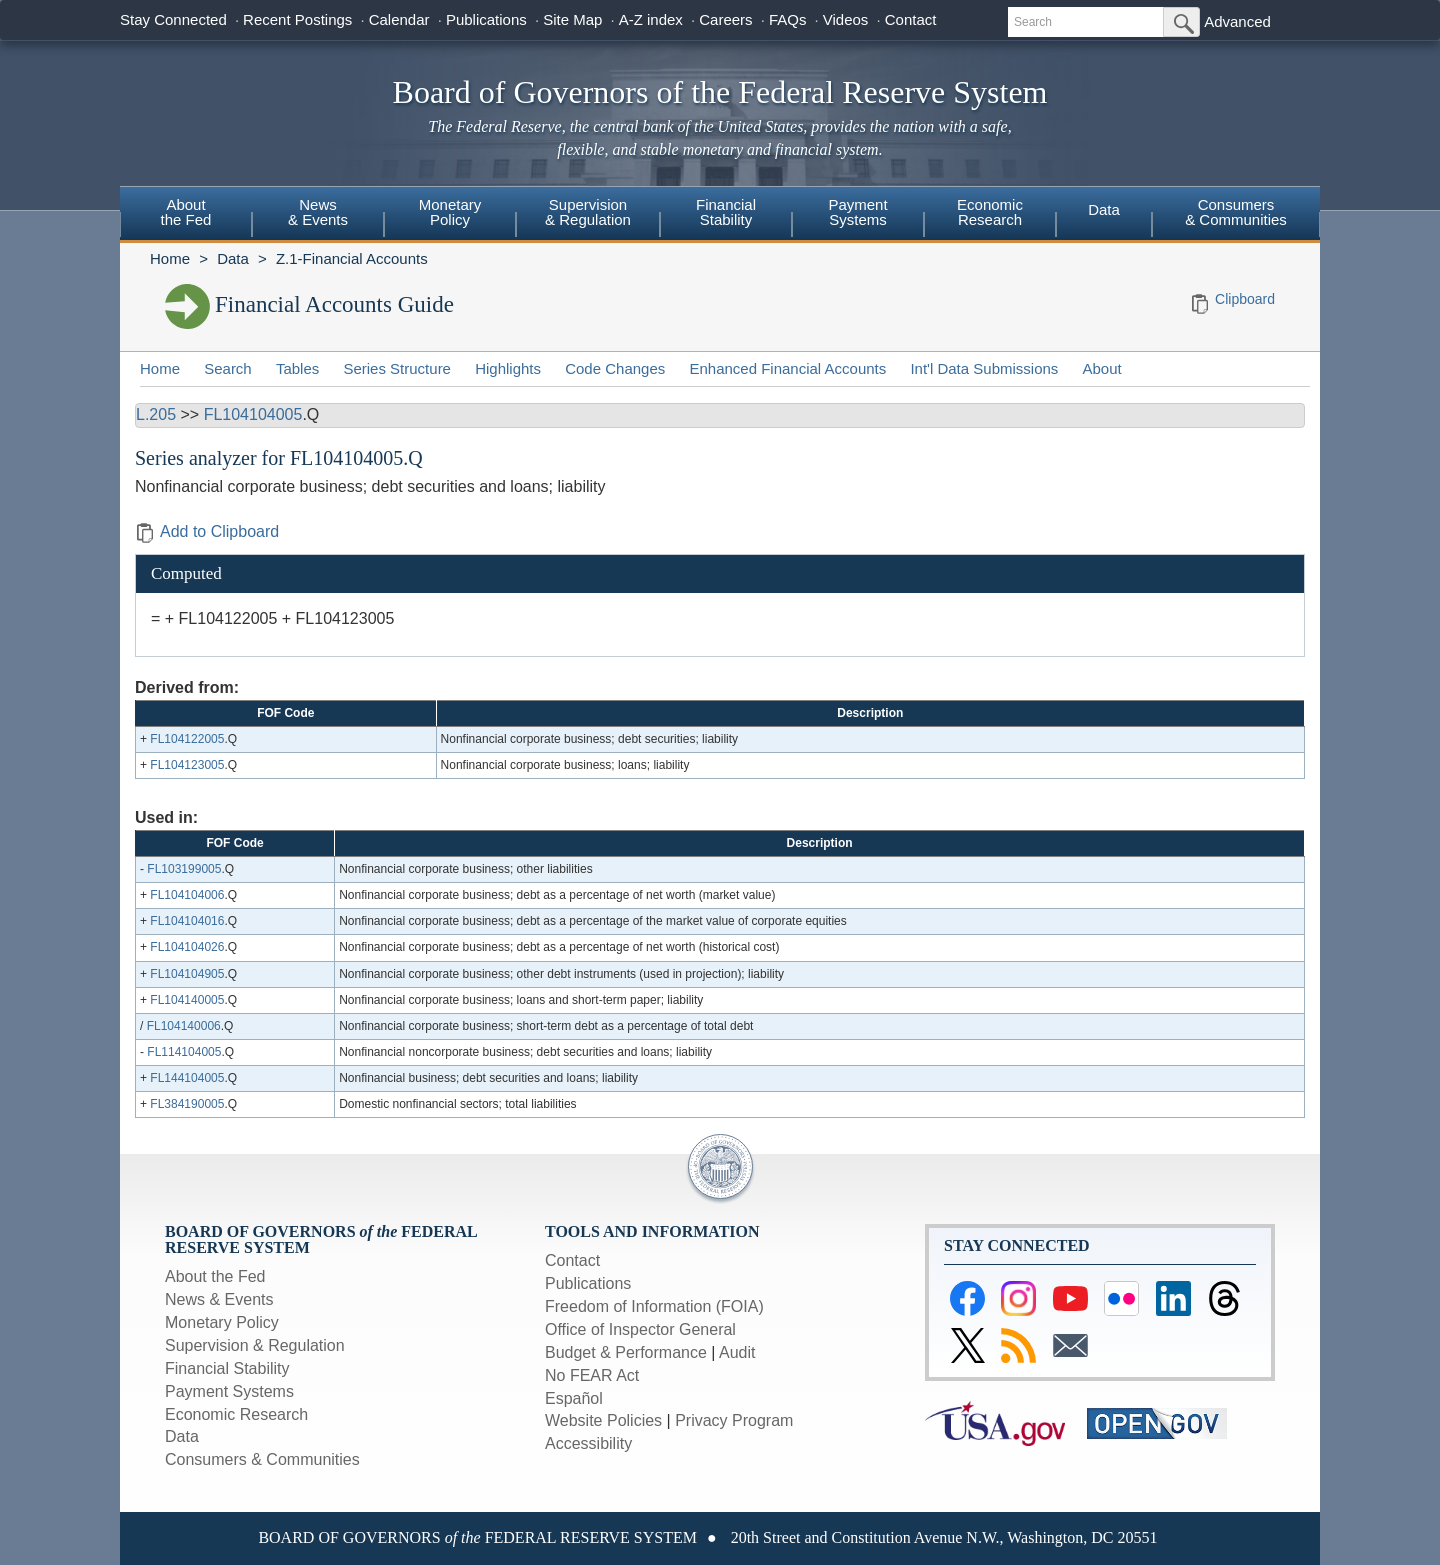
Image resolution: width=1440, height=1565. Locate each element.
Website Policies (603, 1420)
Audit (737, 1352)
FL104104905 (187, 974)
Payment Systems (229, 1391)
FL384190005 (187, 1104)
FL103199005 (184, 869)
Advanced (1237, 21)
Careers (725, 19)
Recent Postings (297, 19)
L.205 (156, 414)
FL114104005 (184, 1052)
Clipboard (1245, 299)
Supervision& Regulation (588, 212)
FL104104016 (187, 921)
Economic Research (236, 1414)
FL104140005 (187, 1000)
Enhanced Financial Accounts (787, 368)
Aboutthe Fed (186, 212)
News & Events (219, 1299)
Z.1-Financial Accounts (352, 258)
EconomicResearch (990, 212)
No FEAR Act (592, 1375)
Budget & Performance (626, 1352)
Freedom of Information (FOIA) (654, 1306)
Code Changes (615, 368)
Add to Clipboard (207, 531)
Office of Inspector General (640, 1329)
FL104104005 (253, 414)
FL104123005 (187, 765)
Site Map (572, 19)
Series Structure (397, 368)
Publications (486, 19)
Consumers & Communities (1236, 212)
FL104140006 (184, 1026)
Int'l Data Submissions (984, 368)
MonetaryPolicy (450, 212)
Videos (846, 19)
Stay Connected (173, 19)
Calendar (399, 19)
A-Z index (651, 19)
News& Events (318, 212)
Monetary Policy (222, 1322)
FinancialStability (726, 212)
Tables (297, 368)
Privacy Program (734, 1420)
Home (170, 258)
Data (1104, 209)
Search (228, 368)
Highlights (508, 368)
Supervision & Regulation (255, 1345)
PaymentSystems (857, 212)
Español (574, 1398)
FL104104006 (187, 895)
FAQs (788, 19)
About (1102, 368)
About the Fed (215, 1276)
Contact (911, 19)
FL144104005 (187, 1078)
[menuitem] (186, 215)
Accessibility (588, 1443)
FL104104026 (187, 947)
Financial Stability (227, 1368)
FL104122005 (187, 739)
